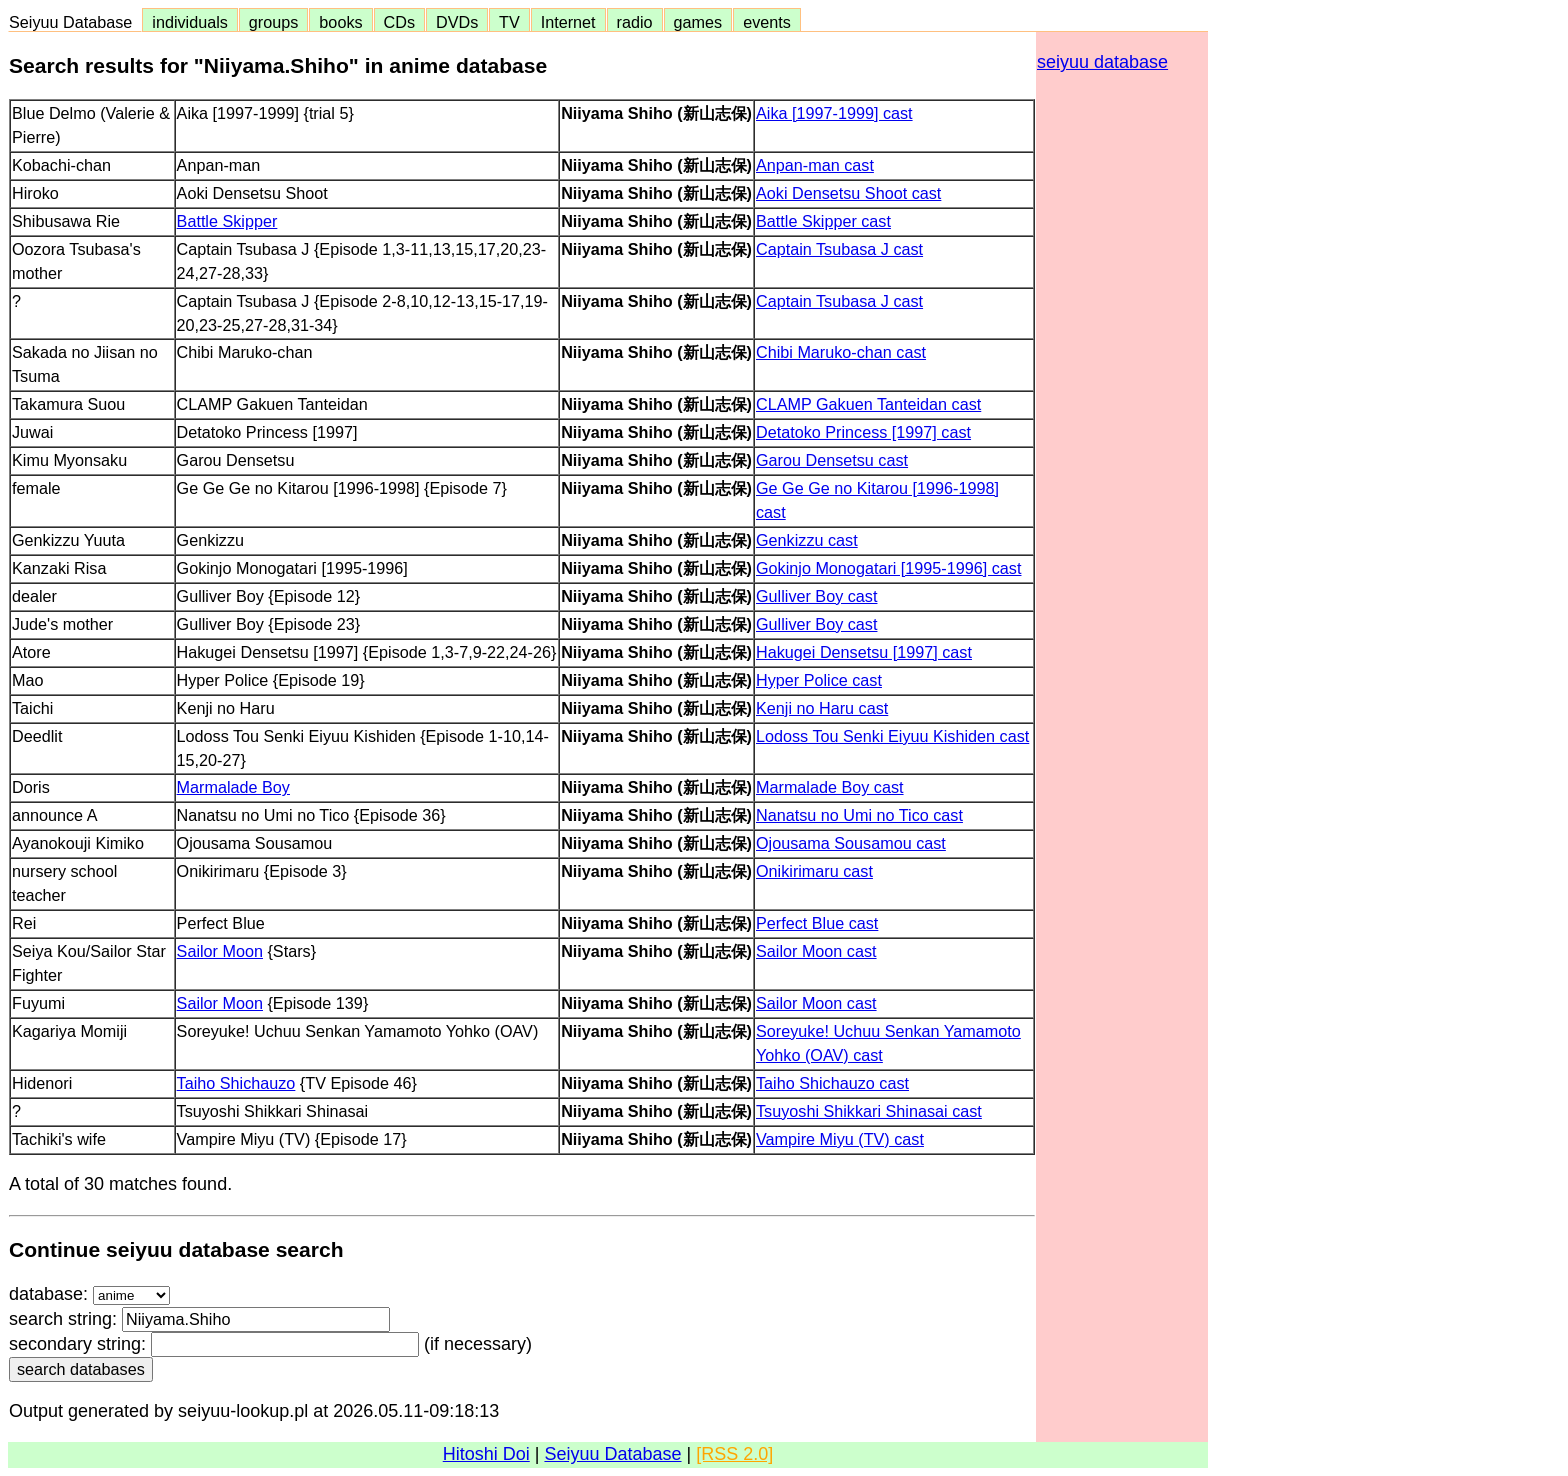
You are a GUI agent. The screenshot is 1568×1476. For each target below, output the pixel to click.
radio (635, 22)
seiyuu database (1102, 62)
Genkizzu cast (807, 540)
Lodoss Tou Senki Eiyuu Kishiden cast (892, 736)
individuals (190, 22)
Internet (568, 22)
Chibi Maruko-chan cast (841, 352)
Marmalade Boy (233, 787)
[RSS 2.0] (734, 1454)
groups (274, 22)
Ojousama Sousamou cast (851, 843)
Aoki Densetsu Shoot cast (848, 193)
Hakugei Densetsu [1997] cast (864, 652)
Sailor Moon (220, 951)
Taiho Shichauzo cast (832, 1083)
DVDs (457, 22)
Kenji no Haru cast (822, 708)
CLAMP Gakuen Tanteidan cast (868, 404)
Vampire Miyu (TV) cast (840, 1139)
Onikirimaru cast (814, 871)
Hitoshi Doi (486, 1454)
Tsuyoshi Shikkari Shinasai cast (869, 1111)
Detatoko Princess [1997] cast (863, 432)
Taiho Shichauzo (236, 1083)
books (340, 22)
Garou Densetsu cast (832, 460)
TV (509, 22)
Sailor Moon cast (816, 951)
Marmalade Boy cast (830, 787)
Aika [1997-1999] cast (834, 113)
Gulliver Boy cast (816, 596)
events (767, 22)
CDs (399, 22)
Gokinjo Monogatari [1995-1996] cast (888, 568)
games (698, 22)
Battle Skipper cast (823, 221)
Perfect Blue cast (817, 923)
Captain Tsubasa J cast (839, 249)
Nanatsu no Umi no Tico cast (859, 815)
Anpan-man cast (815, 165)
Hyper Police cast (819, 680)
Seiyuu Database (75, 22)
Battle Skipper (227, 221)
